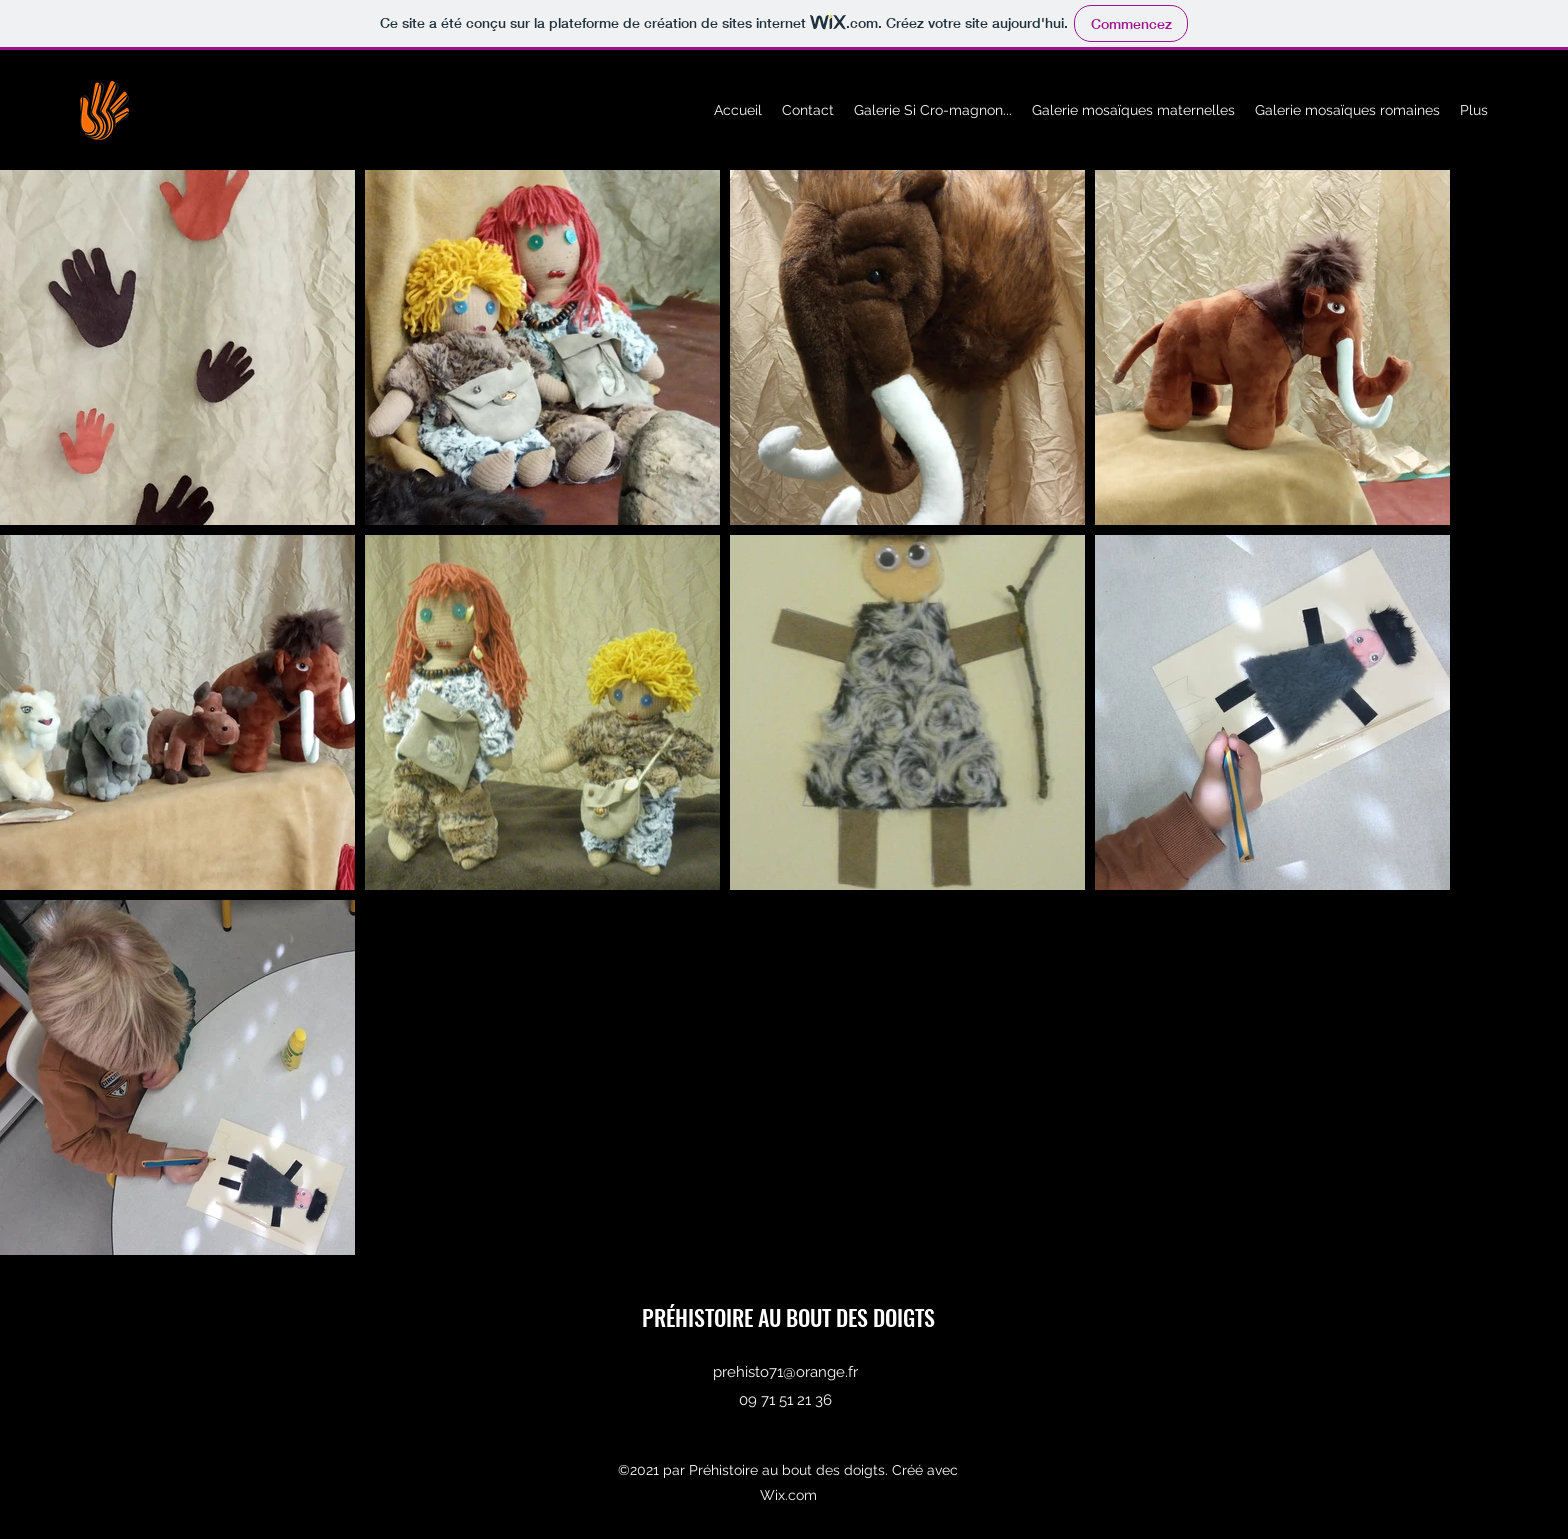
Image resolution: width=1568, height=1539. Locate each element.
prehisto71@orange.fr (785, 1372)
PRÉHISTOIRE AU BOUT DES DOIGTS (788, 1317)
